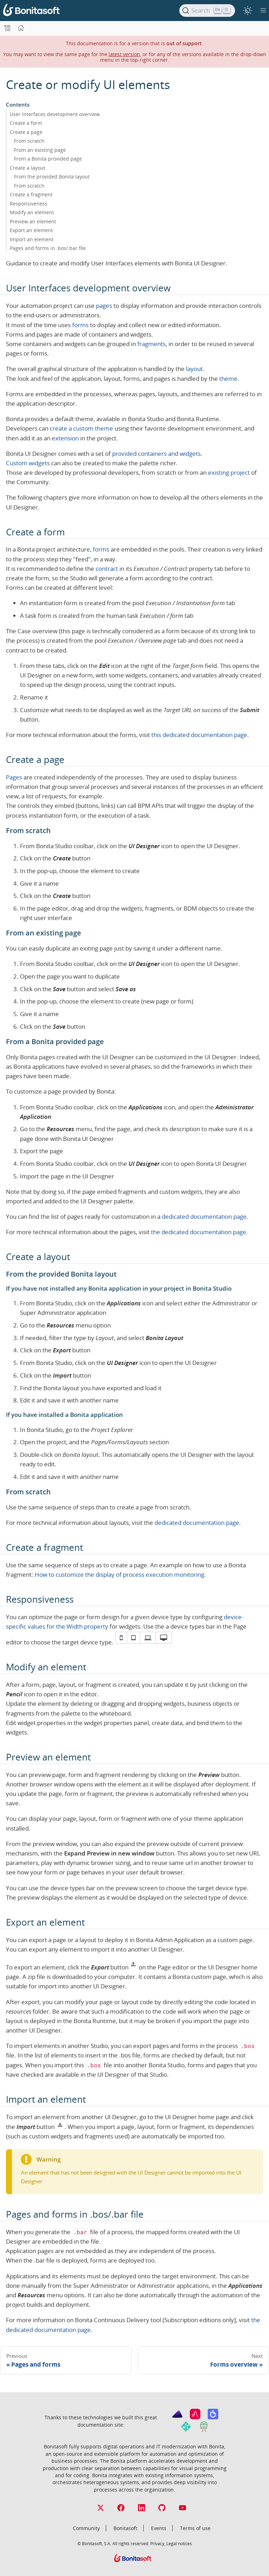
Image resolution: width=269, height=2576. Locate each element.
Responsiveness (28, 203)
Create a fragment (31, 194)
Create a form (26, 123)
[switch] (247, 10)
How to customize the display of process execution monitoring (119, 1574)
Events (158, 2528)
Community (86, 2528)
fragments (151, 344)
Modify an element (32, 212)
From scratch (29, 140)
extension (65, 438)
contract (107, 568)
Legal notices (179, 2543)
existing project (229, 472)
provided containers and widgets (156, 453)
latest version (124, 54)
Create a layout (27, 167)
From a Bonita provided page (48, 158)
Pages (14, 777)
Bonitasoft (125, 2528)
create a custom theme (81, 428)
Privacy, (157, 2543)
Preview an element (33, 221)
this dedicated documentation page (199, 735)
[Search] (207, 10)
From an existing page (40, 150)
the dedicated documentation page (198, 1232)
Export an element (31, 230)
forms (80, 325)
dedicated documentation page (204, 1216)
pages (104, 306)
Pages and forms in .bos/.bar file (48, 248)
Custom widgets (28, 463)
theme (228, 378)
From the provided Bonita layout (52, 176)
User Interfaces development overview (55, 114)
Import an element (32, 239)
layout (194, 369)
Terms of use (195, 2528)
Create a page (26, 132)
